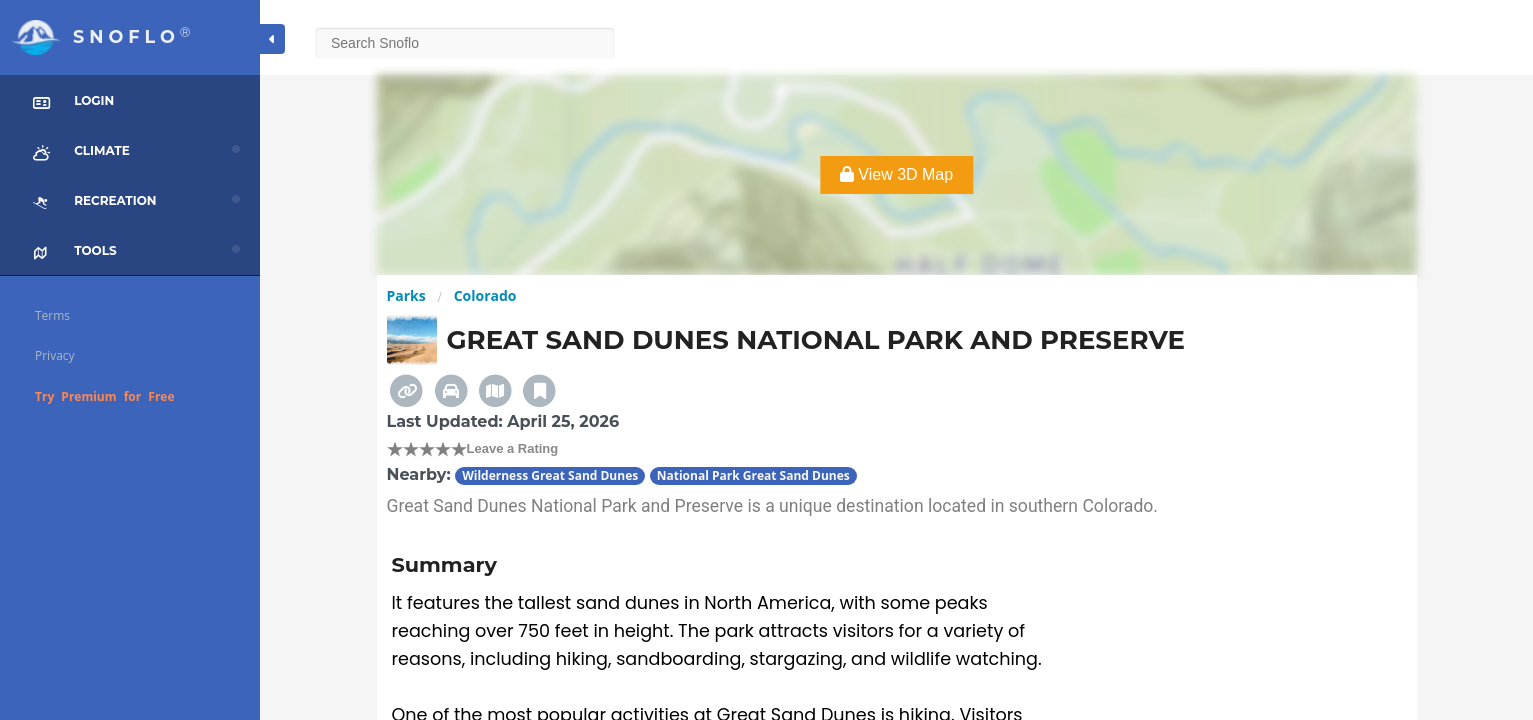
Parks (406, 295)
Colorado (485, 295)
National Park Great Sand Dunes (753, 475)
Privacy (55, 355)
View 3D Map (896, 174)
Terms (52, 315)
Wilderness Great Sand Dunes (550, 475)
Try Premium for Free (105, 396)
